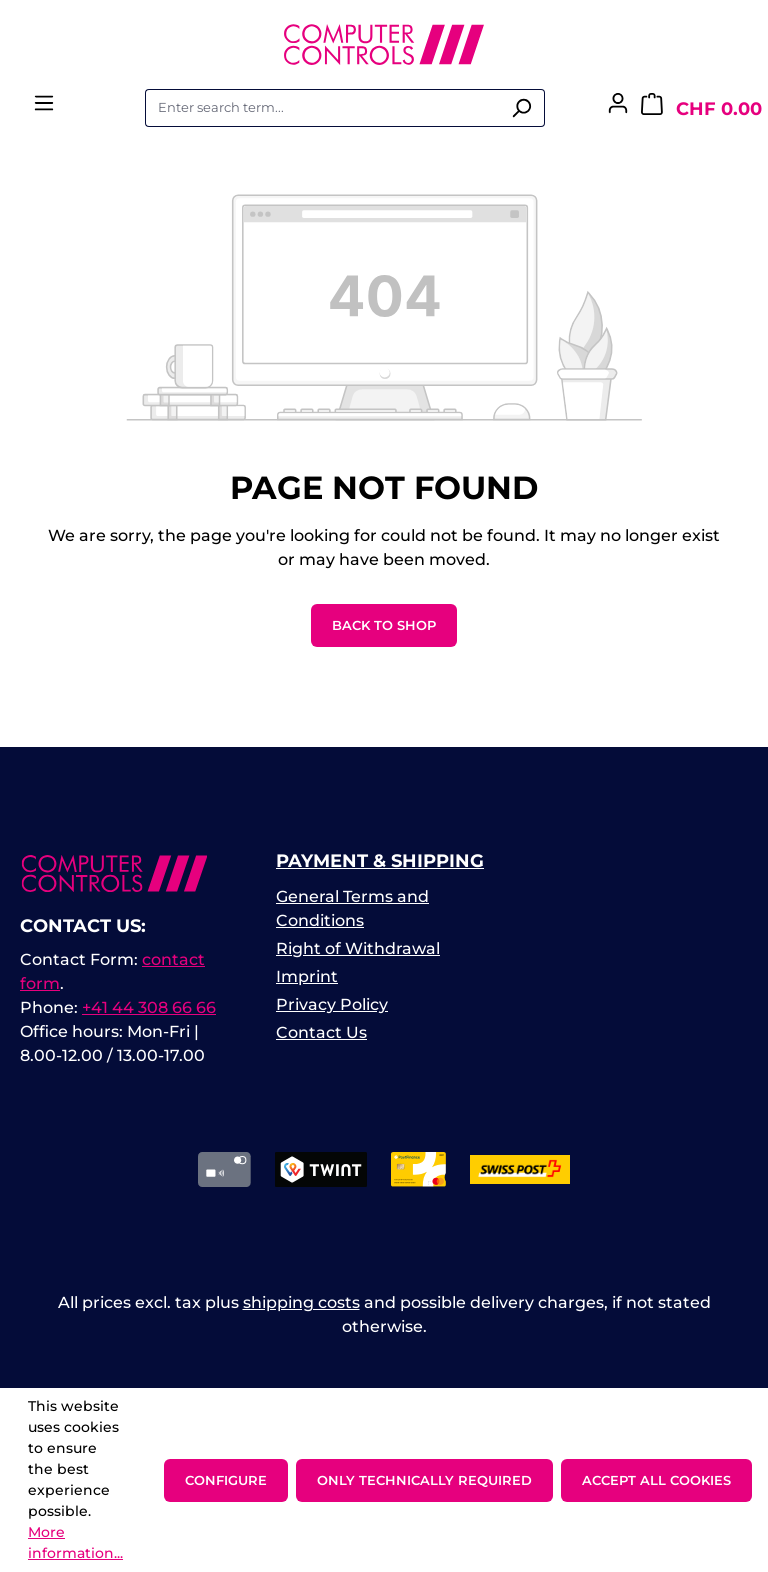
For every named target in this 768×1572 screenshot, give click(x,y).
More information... (75, 1542)
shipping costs (301, 1302)
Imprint (307, 976)
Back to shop (384, 625)
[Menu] (44, 109)
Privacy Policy (332, 1004)
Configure (226, 1480)
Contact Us (321, 1032)
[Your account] (618, 109)
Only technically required (424, 1480)
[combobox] (322, 108)
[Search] (521, 108)
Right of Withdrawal (358, 948)
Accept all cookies (656, 1480)
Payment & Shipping (380, 861)
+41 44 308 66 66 (149, 1007)
